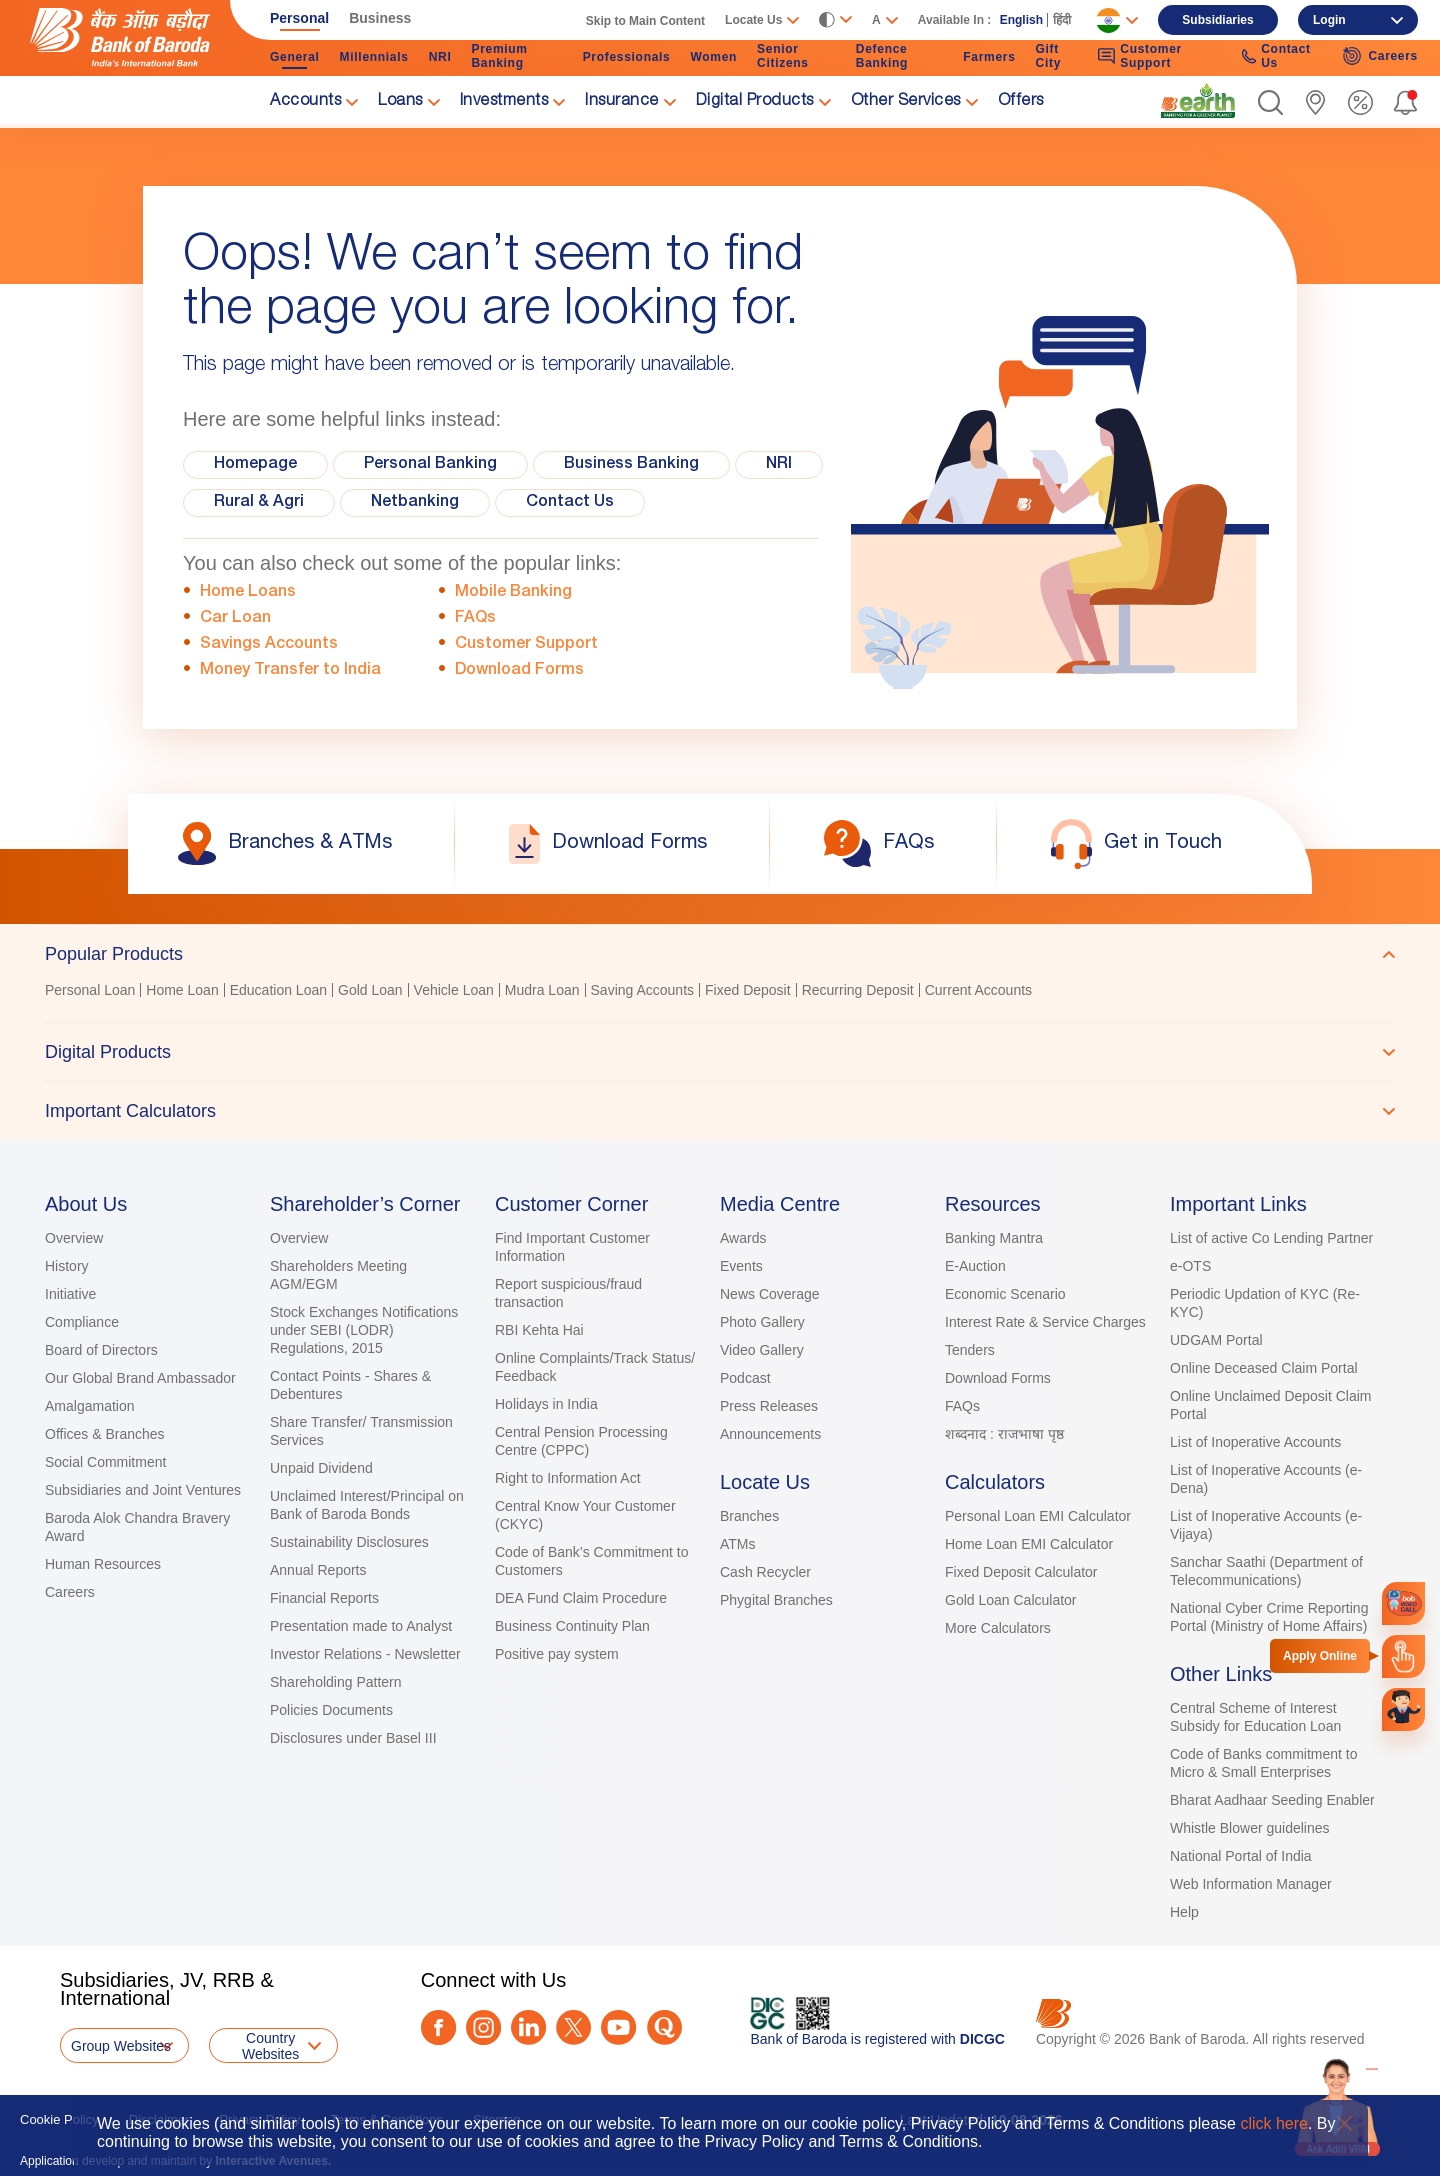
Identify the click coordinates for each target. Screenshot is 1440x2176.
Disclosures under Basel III (353, 1738)
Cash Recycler (765, 1572)
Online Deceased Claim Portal (1264, 1368)
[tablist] (720, 1032)
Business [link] (380, 18)
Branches (749, 1516)
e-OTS (1190, 1266)
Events (741, 1266)
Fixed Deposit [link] (748, 990)
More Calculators (998, 1628)
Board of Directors (101, 1350)
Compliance (82, 1322)
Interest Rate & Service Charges (1045, 1322)
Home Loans (248, 593)
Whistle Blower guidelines (1250, 1828)
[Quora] (664, 2027)
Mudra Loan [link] (542, 990)
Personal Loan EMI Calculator (1038, 1516)
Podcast (745, 1378)
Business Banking (631, 465)
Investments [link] (504, 102)
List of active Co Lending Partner (1271, 1238)
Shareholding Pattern (336, 1682)
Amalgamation (90, 1406)
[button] (1270, 102)
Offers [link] (1021, 102)
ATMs (738, 1544)
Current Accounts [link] (978, 990)
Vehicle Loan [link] (454, 990)
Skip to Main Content (645, 21)
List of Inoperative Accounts (1255, 1442)
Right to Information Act (568, 1478)
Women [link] (713, 57)
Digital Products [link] (755, 102)
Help (1184, 1912)
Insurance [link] (622, 102)
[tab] (720, 954)
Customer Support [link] (1139, 56)
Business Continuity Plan (572, 1626)
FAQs (475, 619)
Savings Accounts (269, 645)
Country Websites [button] (270, 2046)
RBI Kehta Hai (539, 1330)
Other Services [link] (906, 102)
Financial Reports (324, 1598)
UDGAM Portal (1216, 1340)
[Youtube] (618, 2027)
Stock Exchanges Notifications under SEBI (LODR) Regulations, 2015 (364, 1330)
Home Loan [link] (182, 990)
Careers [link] (1380, 56)
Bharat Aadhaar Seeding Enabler (1272, 1800)
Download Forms (519, 671)
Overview (74, 1238)
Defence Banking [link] (882, 56)
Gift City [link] (1048, 56)
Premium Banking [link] (499, 56)
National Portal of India (1241, 1856)
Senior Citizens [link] (783, 56)
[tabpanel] (720, 992)
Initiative (70, 1294)
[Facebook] (438, 2027)
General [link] (295, 57)
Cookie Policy (59, 2119)
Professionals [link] (627, 57)
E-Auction (975, 1266)
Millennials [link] (374, 57)
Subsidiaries (1217, 20)
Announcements (770, 1434)
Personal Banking (430, 465)
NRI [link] (440, 57)
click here (1274, 2123)
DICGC (982, 2039)
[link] (1198, 101)
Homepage (255, 465)
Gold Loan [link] (370, 990)
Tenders (970, 1350)
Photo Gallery (762, 1322)
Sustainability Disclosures (349, 1542)
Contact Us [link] (1276, 56)
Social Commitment (105, 1462)
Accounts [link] (305, 102)
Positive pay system (557, 1654)
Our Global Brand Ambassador (140, 1378)
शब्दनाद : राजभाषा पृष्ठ (1004, 1434)
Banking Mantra (994, 1238)
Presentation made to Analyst (361, 1626)
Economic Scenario (1005, 1294)
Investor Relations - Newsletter (365, 1654)
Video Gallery (762, 1350)
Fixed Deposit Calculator (1021, 1572)
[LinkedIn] (528, 2027)
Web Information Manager (1251, 1884)
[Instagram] (483, 2027)
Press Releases (769, 1406)
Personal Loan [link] (90, 990)
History (67, 1266)
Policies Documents (331, 1710)
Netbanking (415, 503)
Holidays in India (546, 1404)
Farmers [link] (989, 57)
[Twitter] (573, 2027)
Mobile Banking (513, 593)
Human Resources (103, 1564)
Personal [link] (299, 18)
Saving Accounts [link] (643, 990)
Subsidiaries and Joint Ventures (143, 1490)
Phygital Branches (776, 1600)
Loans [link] (400, 102)
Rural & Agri (259, 503)
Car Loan (235, 619)
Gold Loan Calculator (1011, 1600)
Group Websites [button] (121, 2046)
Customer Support (526, 645)
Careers (70, 1592)
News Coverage (770, 1294)
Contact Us (570, 503)
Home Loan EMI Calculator (1029, 1544)
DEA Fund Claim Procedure (581, 1598)
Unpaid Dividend (321, 1468)
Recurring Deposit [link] (858, 990)
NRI (779, 465)
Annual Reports (318, 1570)
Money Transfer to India (290, 671)
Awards (743, 1238)
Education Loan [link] (278, 990)
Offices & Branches (105, 1434)
